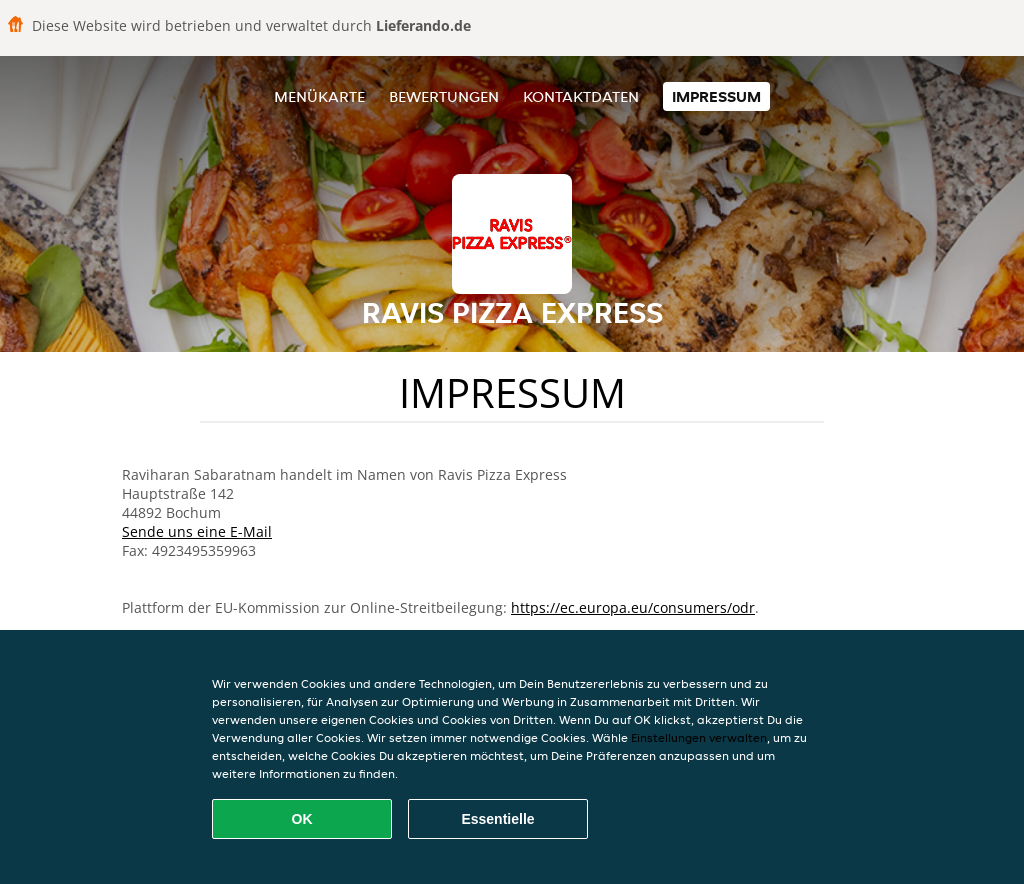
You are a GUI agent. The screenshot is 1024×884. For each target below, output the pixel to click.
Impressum (716, 96)
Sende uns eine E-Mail (197, 531)
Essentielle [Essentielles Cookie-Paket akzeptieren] (497, 819)
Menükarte (319, 96)
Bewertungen (444, 96)
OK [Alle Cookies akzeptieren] (302, 819)
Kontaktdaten (581, 96)
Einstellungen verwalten (699, 737)
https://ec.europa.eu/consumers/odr (633, 607)
